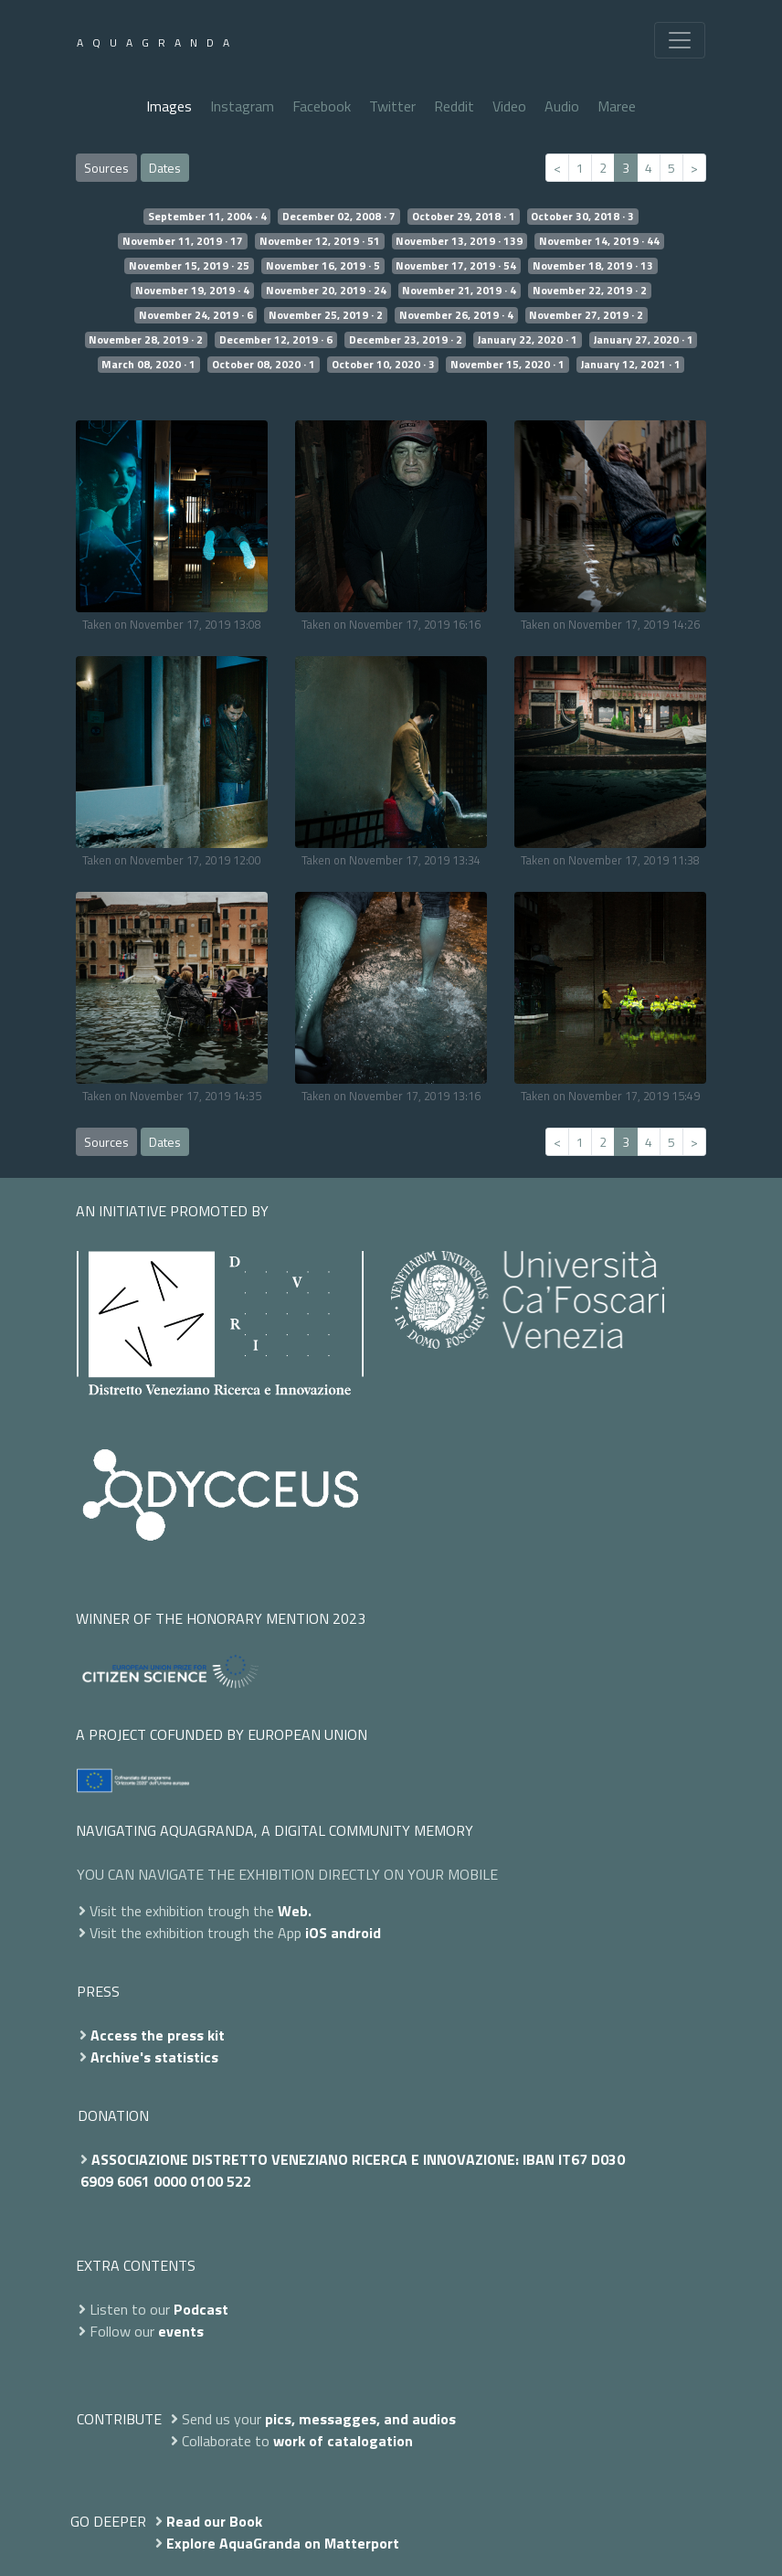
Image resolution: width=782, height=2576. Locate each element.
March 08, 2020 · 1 (148, 364)
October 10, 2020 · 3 (383, 364)
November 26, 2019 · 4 (456, 315)
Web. (295, 1911)
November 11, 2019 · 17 (182, 241)
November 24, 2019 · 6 (196, 315)
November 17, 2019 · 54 (456, 266)
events (181, 2331)
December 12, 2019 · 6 (276, 340)
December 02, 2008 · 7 (339, 216)
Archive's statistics (154, 2057)
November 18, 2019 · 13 (593, 266)
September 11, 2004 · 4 (207, 216)
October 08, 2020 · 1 (263, 364)
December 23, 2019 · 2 (405, 340)
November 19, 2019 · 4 (192, 290)
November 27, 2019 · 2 (586, 315)
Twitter (392, 106)
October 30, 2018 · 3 (582, 216)
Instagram (242, 106)
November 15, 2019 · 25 (189, 266)
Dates (165, 167)
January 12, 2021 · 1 (631, 364)
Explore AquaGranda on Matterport (282, 2543)
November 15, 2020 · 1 (507, 364)
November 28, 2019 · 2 (146, 340)
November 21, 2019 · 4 (459, 290)
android (356, 1933)
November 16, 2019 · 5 (323, 266)
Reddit (454, 106)
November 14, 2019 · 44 (599, 241)
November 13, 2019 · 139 (459, 241)
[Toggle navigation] (679, 40)
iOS (316, 1933)
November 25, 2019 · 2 (326, 315)
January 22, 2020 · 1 (527, 340)
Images (169, 106)
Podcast (201, 2309)
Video (509, 106)
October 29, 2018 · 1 (463, 216)
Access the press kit (157, 2035)
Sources (106, 167)
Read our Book (214, 2521)
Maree (616, 106)
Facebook (321, 106)
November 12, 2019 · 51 (319, 241)
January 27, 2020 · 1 (643, 340)
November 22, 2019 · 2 (590, 290)
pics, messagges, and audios (360, 2419)
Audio (561, 106)
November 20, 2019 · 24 (326, 290)
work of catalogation (343, 2441)
